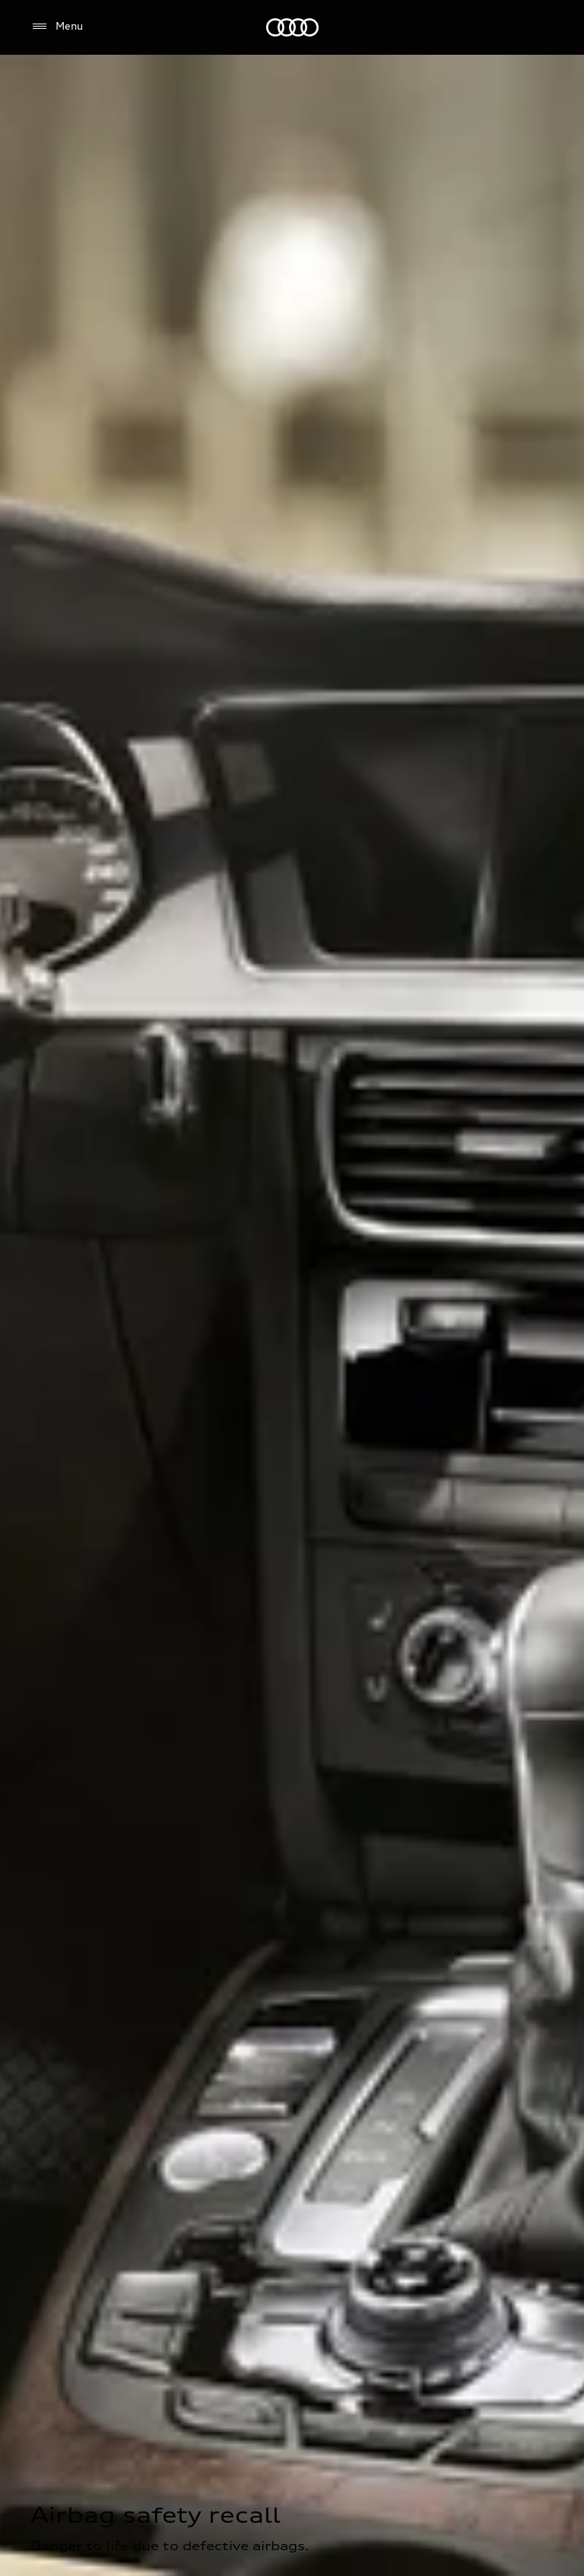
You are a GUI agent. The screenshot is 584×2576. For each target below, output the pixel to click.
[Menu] (56, 26)
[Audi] (292, 27)
